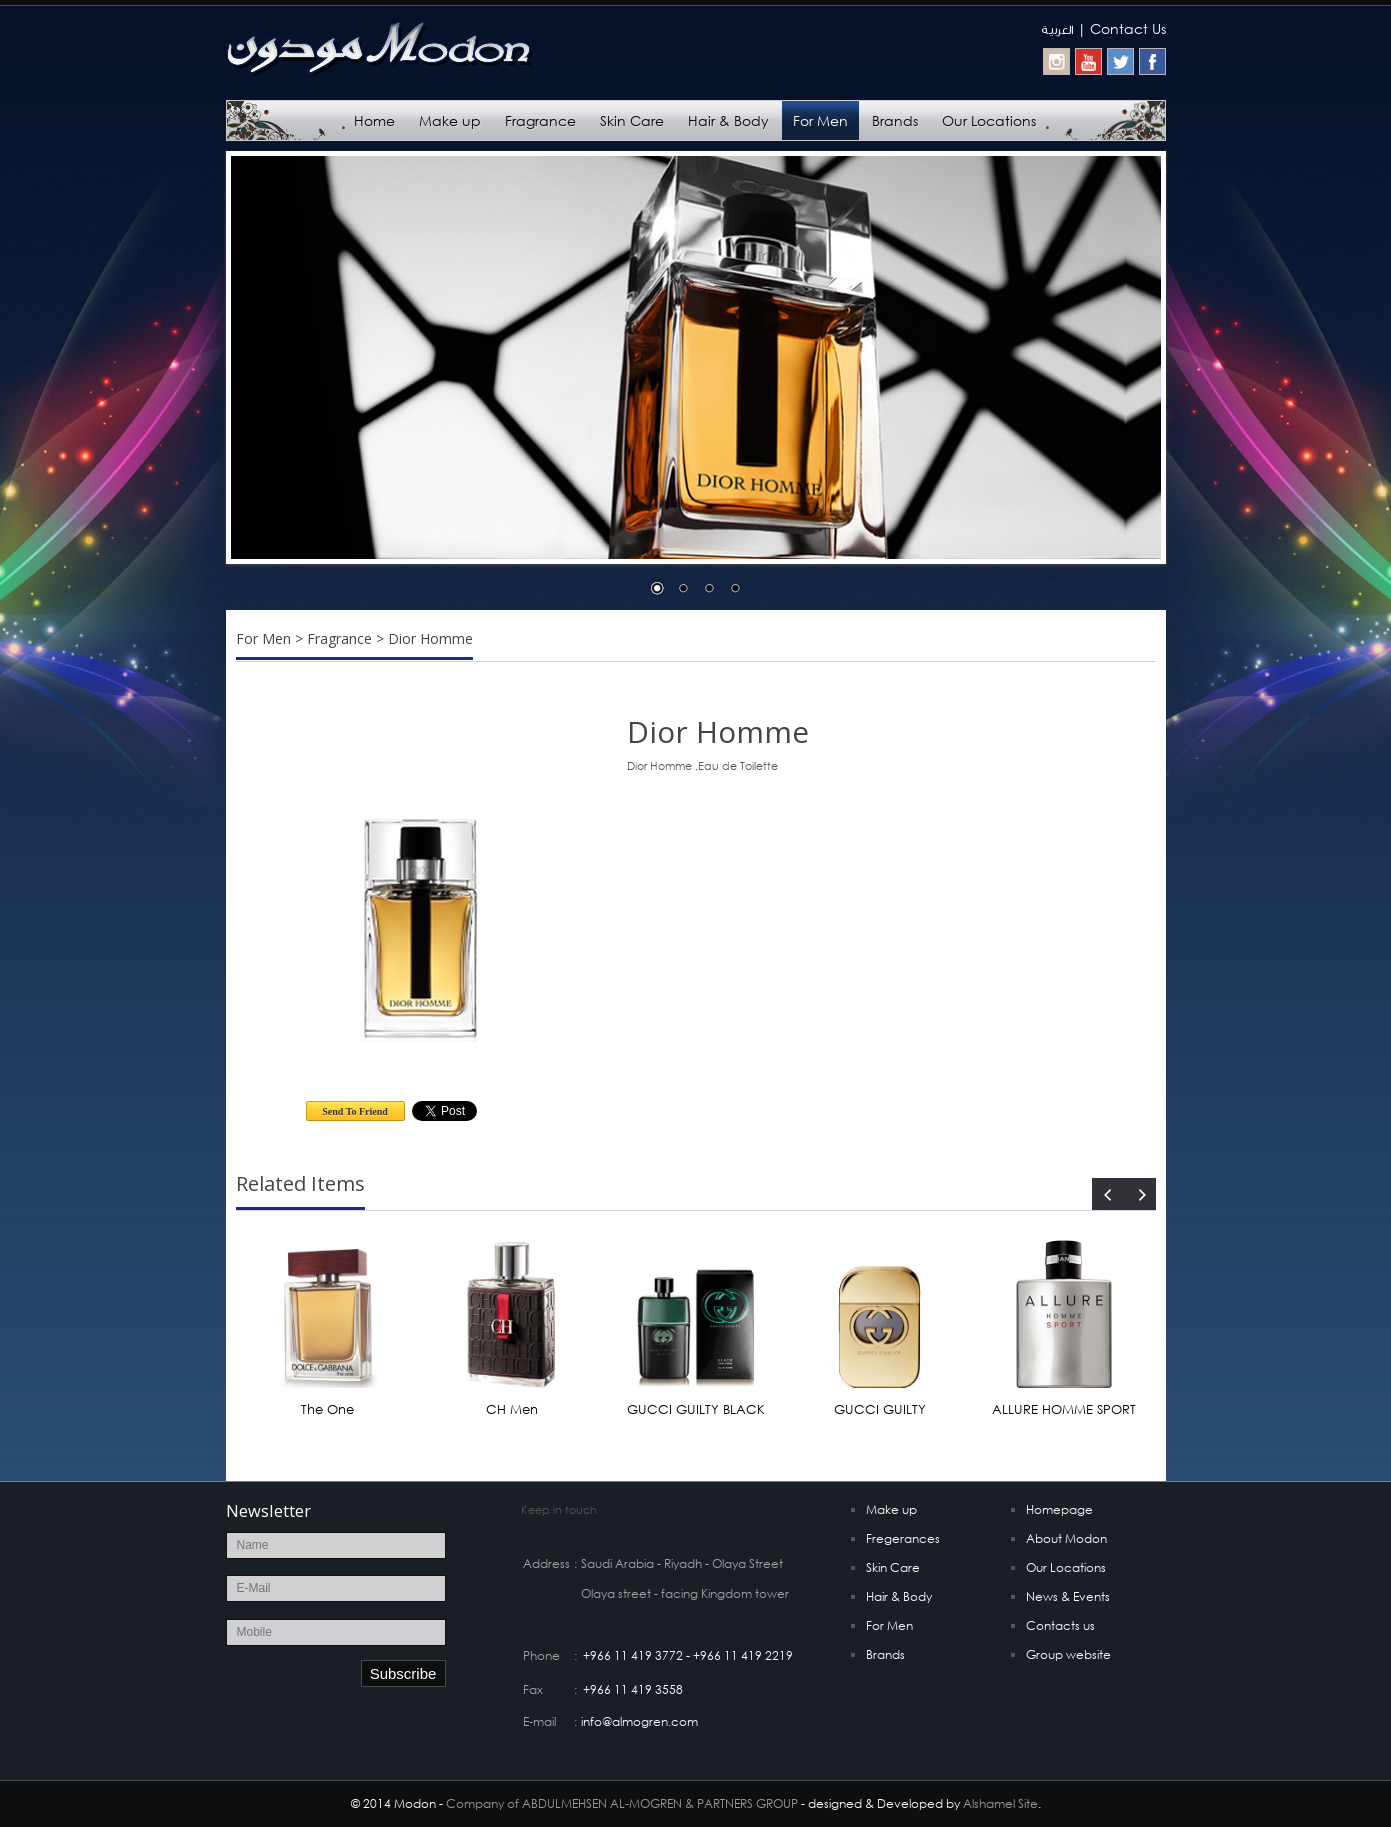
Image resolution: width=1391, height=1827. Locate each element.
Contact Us (1128, 28)
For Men (820, 120)
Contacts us (1060, 1625)
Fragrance (540, 120)
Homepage (1059, 1509)
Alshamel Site (1000, 1803)
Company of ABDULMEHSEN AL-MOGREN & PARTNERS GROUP (622, 1803)
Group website (1068, 1654)
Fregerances (903, 1538)
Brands (895, 120)
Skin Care (632, 120)
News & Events (1068, 1596)
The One (327, 1409)
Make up (450, 120)
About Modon (1066, 1538)
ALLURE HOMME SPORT (1064, 1409)
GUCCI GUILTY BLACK (696, 1409)
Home (374, 120)
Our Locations (989, 120)
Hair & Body (728, 120)
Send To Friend (355, 1111)
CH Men (512, 1409)
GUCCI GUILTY (880, 1409)
